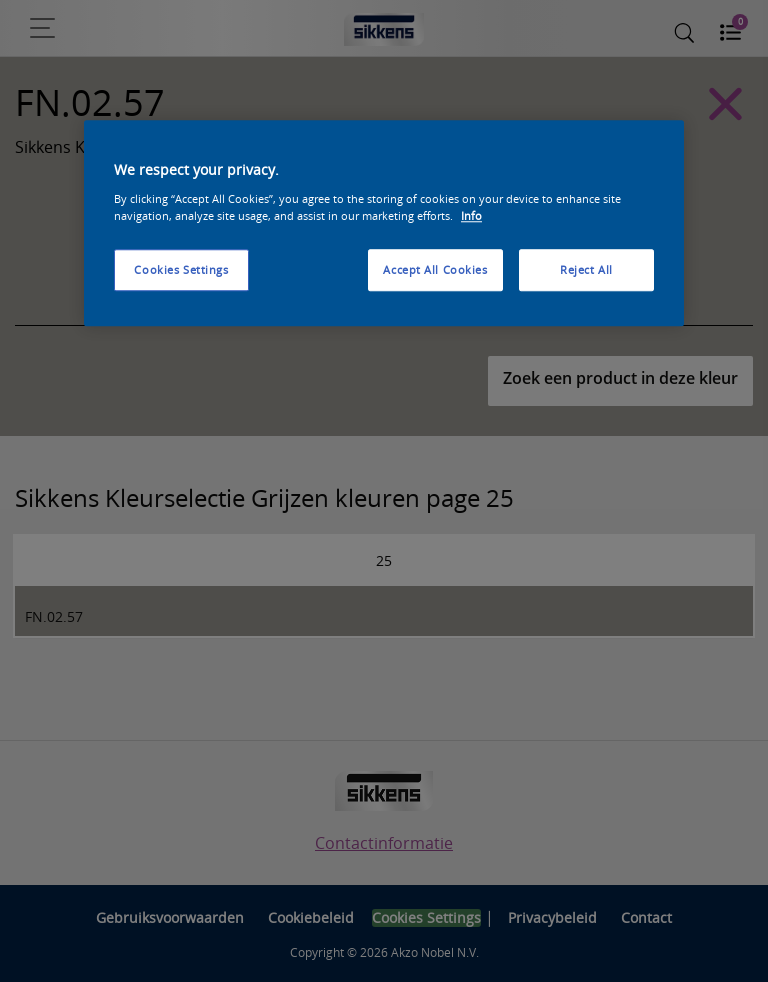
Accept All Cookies (435, 269)
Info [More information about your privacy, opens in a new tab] (471, 215)
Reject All (586, 269)
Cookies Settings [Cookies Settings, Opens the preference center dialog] (181, 269)
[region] (384, 224)
